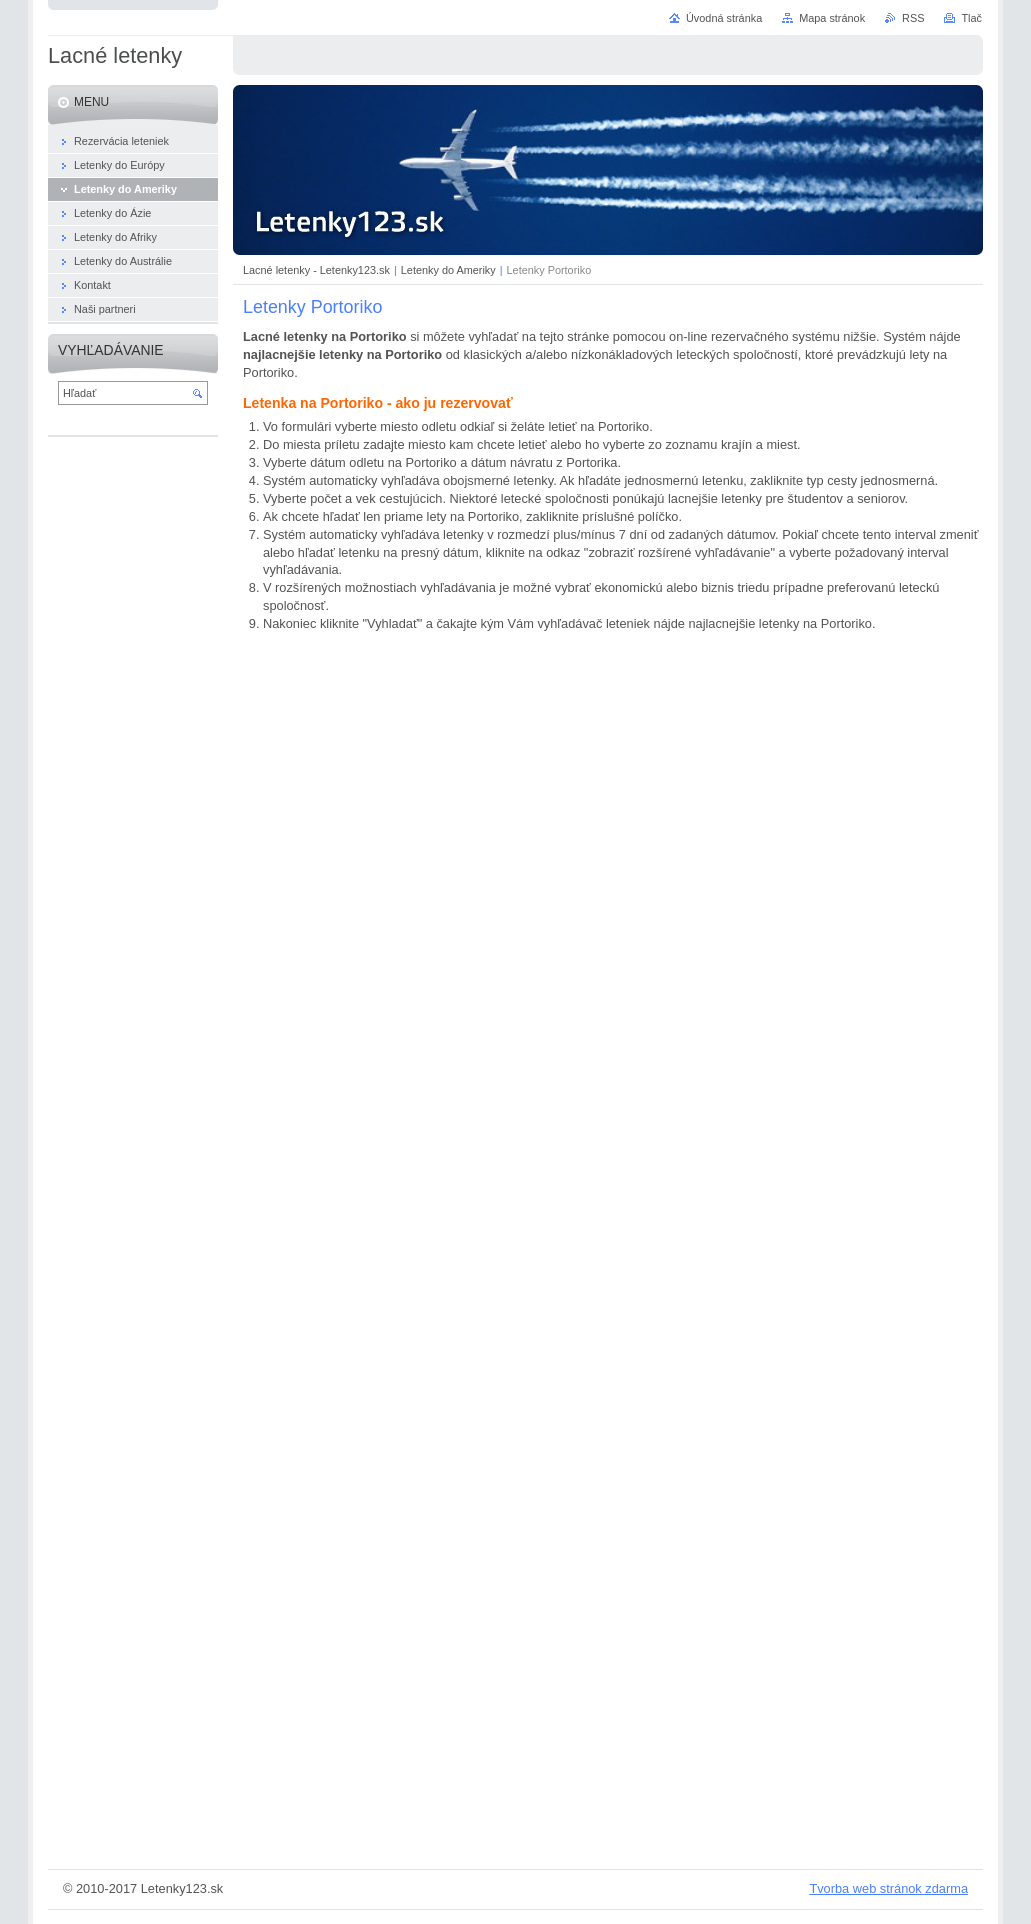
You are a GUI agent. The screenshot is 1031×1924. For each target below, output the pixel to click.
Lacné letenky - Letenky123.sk (316, 270)
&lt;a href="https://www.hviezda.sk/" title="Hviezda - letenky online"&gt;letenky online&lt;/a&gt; (618, 1246)
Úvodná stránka (724, 18)
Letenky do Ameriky (448, 270)
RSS (913, 18)
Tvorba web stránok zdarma (888, 1888)
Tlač (971, 18)
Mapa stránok (832, 18)
